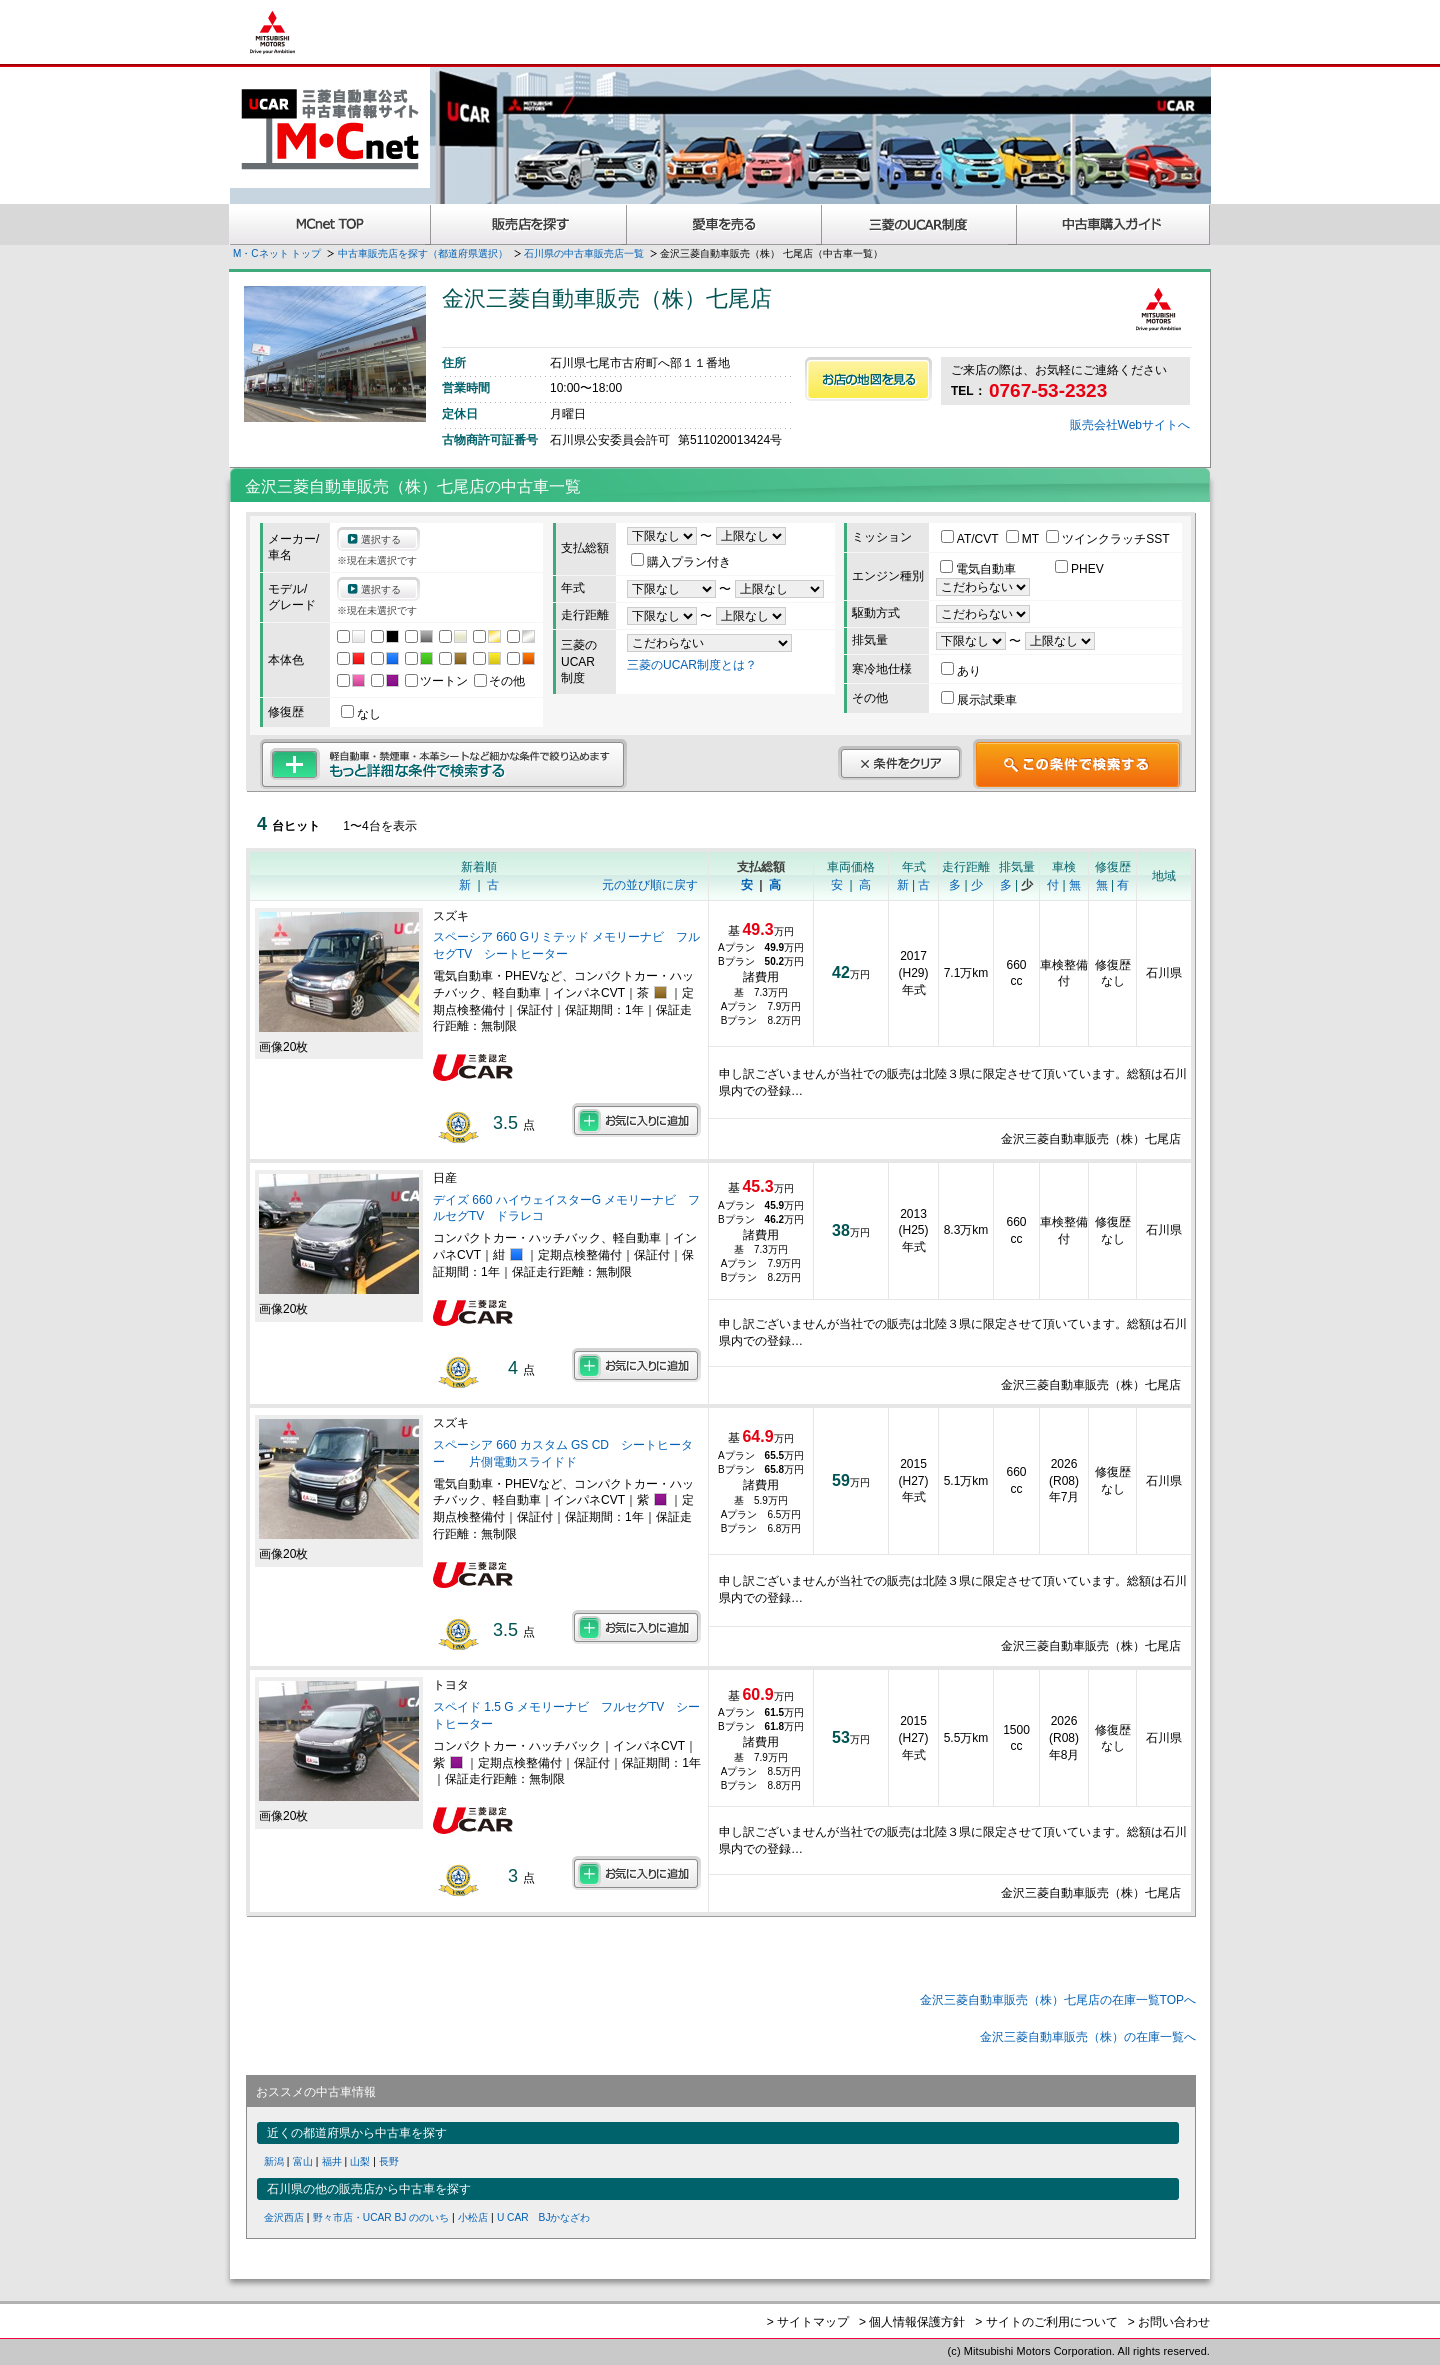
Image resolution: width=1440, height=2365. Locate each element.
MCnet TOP (330, 224)
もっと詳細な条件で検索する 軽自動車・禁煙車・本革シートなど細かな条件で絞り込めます (443, 764)
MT (1024, 539)
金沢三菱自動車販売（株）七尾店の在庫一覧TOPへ (1058, 2000)
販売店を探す (529, 224)
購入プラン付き (681, 562)
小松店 (473, 2217)
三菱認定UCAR (919, 224)
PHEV (1079, 569)
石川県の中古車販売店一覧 (584, 253)
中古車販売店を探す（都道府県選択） (423, 253)
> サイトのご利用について (1046, 2322)
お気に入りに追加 (636, 1120)
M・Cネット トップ (277, 253)
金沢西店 (284, 2217)
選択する (381, 539)
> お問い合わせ (1169, 2322)
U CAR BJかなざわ (544, 2217)
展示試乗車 (979, 700)
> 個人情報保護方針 (912, 2322)
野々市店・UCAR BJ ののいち (381, 2217)
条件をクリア (900, 763)
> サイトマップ (808, 2322)
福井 (332, 2161)
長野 (389, 2161)
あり (961, 671)
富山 (303, 2161)
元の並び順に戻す (650, 885)
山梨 (360, 2161)
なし (361, 714)
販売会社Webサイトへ (1130, 425)
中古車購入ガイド (1114, 224)
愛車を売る (724, 224)
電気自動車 (979, 569)
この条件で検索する (1077, 764)
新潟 (274, 2161)
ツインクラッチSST (1107, 539)
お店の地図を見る (868, 379)
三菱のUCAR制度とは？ (692, 665)
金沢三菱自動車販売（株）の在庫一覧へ (1088, 2037)
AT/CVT (971, 539)
